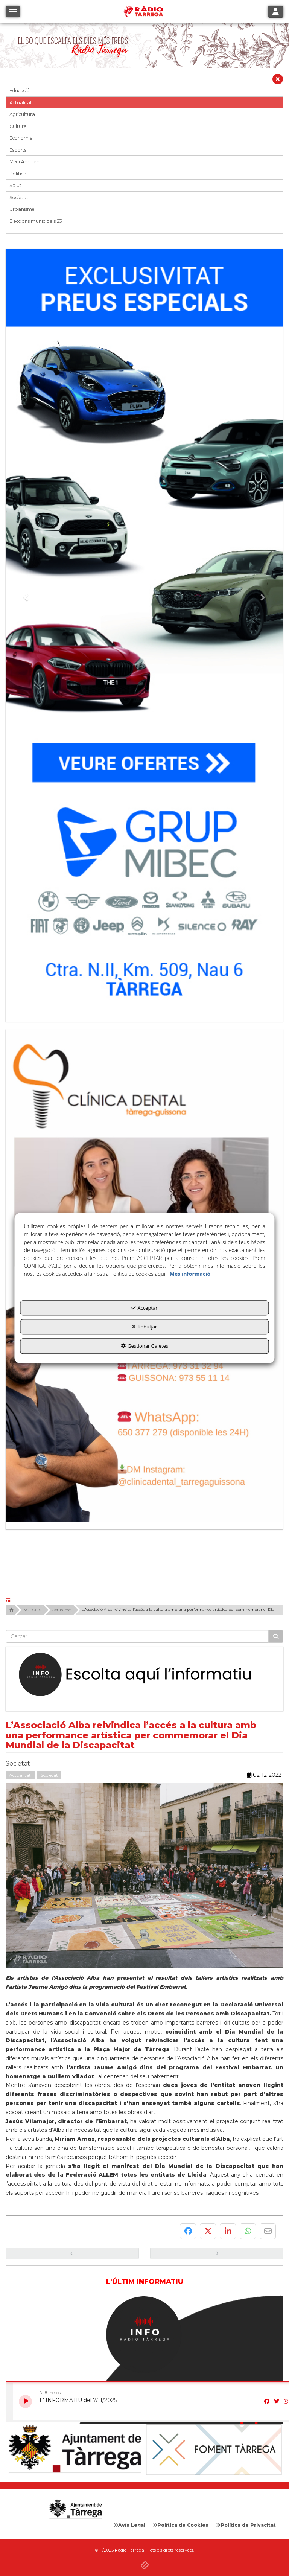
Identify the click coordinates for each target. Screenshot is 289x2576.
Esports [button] (17, 150)
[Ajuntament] (75, 2449)
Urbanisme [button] (22, 209)
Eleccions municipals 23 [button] (35, 221)
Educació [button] (19, 90)
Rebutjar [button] (144, 1327)
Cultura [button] (18, 126)
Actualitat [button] (20, 102)
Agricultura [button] (22, 114)
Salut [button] (15, 185)
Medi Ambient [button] (25, 162)
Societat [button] (18, 197)
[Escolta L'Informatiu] (144, 1675)
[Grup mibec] (144, 631)
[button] (21, 45)
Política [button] (17, 174)
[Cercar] (275, 1636)
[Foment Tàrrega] (213, 2449)
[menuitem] (130, 2525)
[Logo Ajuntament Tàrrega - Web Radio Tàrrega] (75, 2509)
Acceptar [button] (144, 1307)
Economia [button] (21, 138)
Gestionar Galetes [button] (144, 1345)
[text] (137, 1636)
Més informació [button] (190, 1273)
